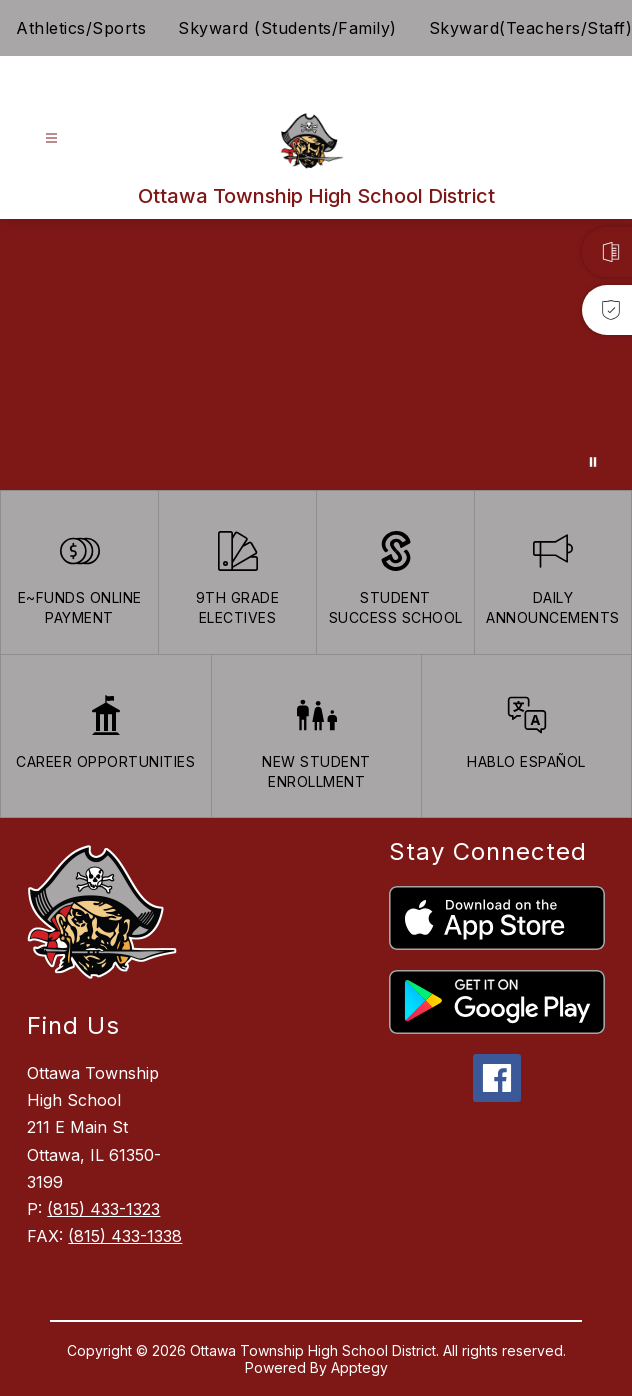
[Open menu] (51, 138)
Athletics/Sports (81, 28)
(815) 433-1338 (125, 1236)
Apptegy (359, 1367)
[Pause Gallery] (593, 462)
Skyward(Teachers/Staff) (531, 28)
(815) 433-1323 (103, 1209)
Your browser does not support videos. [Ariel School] (316, 354)
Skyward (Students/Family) (287, 28)
